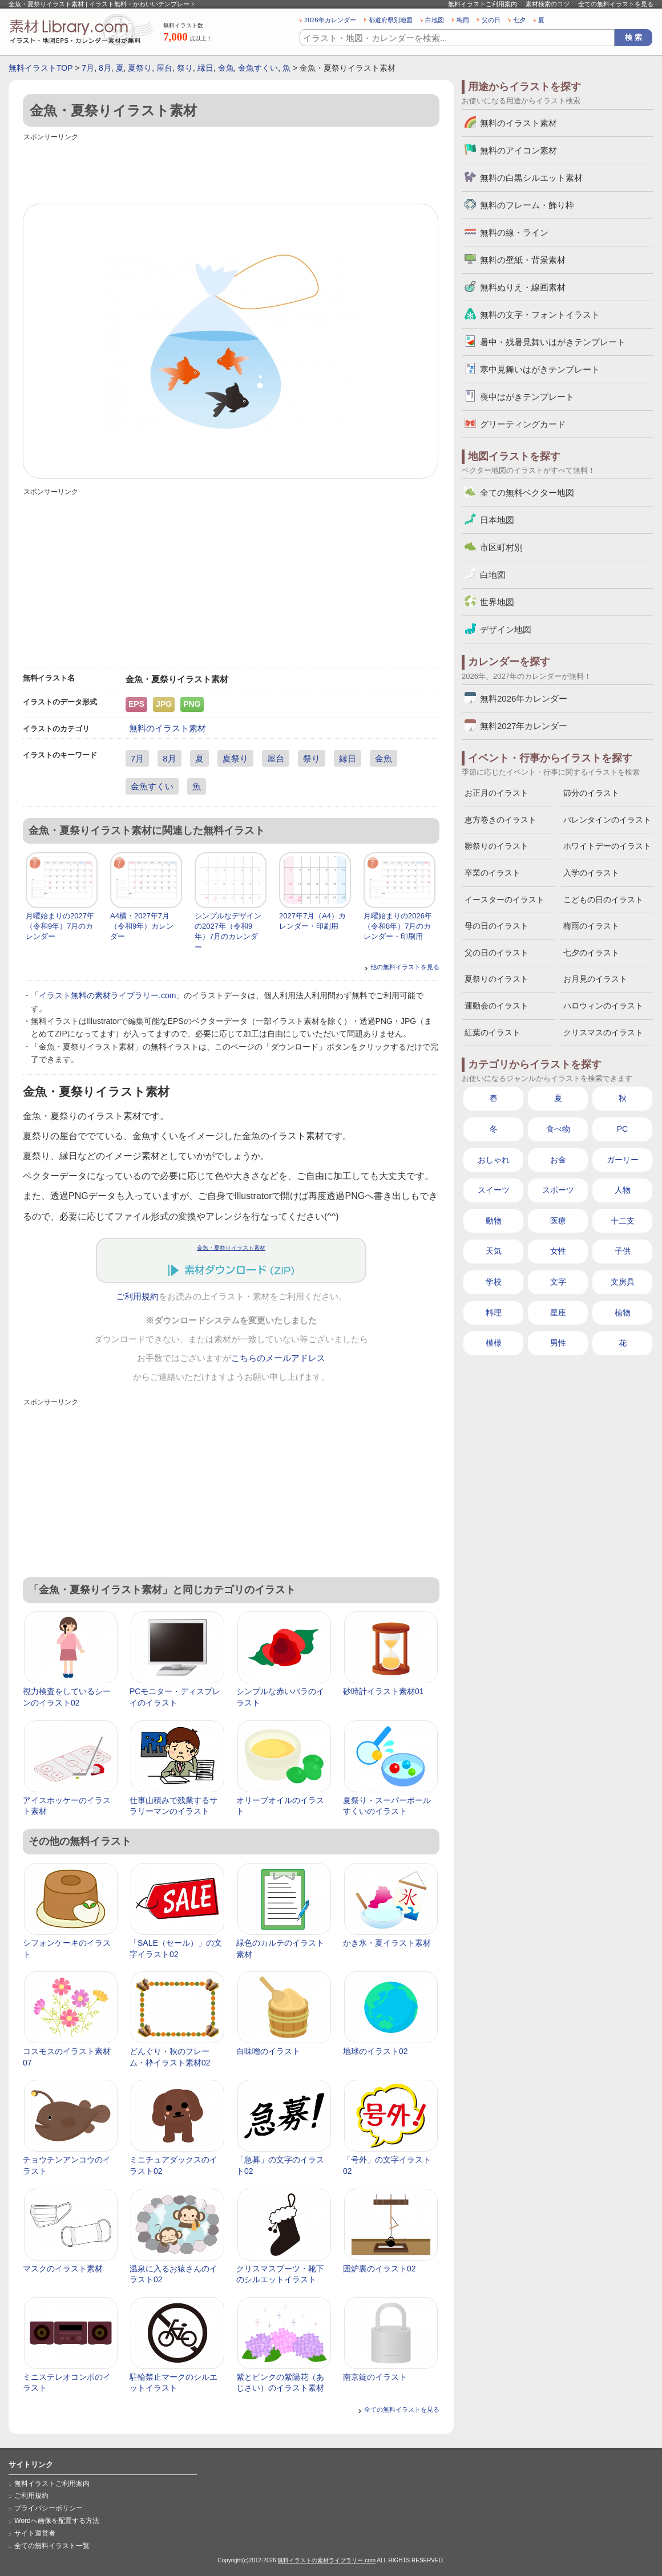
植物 (623, 1312)
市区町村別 (501, 547)
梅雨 (463, 20)
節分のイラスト (591, 792)
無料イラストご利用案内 (482, 4)
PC (622, 1128)
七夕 (519, 20)
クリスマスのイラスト (603, 1032)
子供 (623, 1250)
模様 (494, 1342)
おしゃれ (494, 1159)
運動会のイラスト (496, 1005)
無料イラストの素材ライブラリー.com (326, 2560)
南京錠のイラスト (375, 2376)
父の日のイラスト (496, 952)
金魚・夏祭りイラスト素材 (231, 1248)
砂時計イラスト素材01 (383, 1691)
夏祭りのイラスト (496, 978)
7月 (88, 67)
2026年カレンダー (330, 20)
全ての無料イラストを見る (615, 4)
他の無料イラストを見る (404, 966)
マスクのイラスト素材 (63, 2268)
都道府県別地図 (391, 20)
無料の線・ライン (514, 232)
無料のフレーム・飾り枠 (527, 205)
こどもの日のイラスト (603, 899)
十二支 (623, 1220)
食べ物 (558, 1128)
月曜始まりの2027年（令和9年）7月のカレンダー (60, 926)
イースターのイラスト (504, 899)
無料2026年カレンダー (523, 698)
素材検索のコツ (548, 4)
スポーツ (558, 1189)
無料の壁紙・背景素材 (523, 260)
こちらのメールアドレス (278, 1358)
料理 (494, 1312)
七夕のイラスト (591, 952)
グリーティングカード (523, 424)
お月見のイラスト (595, 978)
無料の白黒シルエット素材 (531, 178)
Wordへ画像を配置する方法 (56, 2521)
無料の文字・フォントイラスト (540, 314)
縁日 (205, 67)
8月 (105, 67)
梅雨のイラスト (591, 925)
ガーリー (623, 1159)
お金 (558, 1159)
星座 (558, 1312)
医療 (558, 1220)
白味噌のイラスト (268, 2051)
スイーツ (494, 1189)
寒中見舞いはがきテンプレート (540, 369)
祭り (185, 67)
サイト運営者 (34, 2533)
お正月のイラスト (496, 792)
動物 (494, 1220)
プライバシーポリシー (48, 2508)
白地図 (434, 20)
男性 (558, 1342)
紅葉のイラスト (492, 1032)
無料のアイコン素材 (518, 150)
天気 (494, 1250)
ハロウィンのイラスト (603, 1005)
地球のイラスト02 (375, 2051)
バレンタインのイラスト (607, 819)
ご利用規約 (137, 1296)
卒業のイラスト (492, 872)
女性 (558, 1250)
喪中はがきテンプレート (527, 397)
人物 (623, 1189)
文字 (558, 1281)
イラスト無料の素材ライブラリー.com (107, 995)
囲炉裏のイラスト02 (379, 2268)
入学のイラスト (591, 872)
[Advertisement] (231, 169)
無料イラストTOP (40, 67)
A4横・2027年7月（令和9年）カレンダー (141, 926)
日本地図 (497, 520)
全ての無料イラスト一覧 (52, 2546)
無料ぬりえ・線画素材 (523, 287)
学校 (494, 1281)
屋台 (164, 67)
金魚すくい (258, 67)
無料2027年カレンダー (523, 726)
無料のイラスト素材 (167, 728)
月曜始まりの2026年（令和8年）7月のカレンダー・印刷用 (398, 926)
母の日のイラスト (496, 925)
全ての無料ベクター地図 (527, 492)
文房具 (623, 1281)
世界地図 (497, 602)
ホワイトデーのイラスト (607, 845)
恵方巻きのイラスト (500, 819)
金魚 (226, 67)
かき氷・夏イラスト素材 (387, 1942)
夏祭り (140, 67)
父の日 (491, 20)
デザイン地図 (505, 629)
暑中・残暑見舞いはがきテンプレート (552, 342)
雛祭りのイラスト (496, 845)
